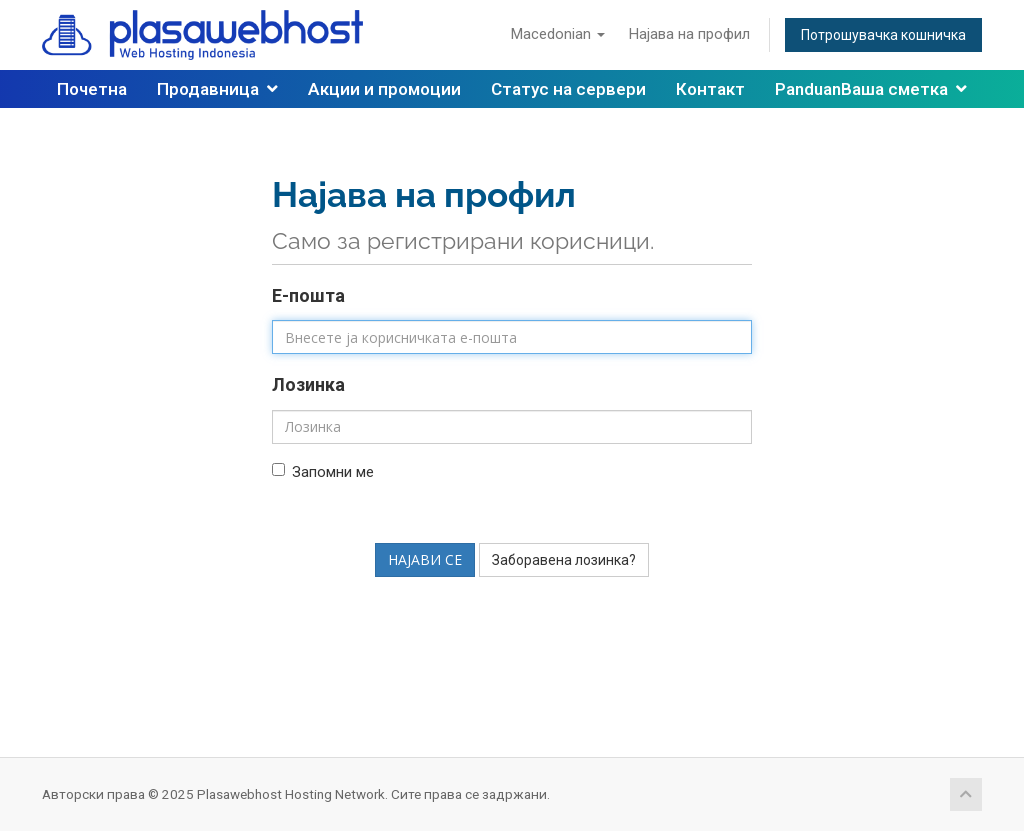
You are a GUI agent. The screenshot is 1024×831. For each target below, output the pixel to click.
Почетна (92, 89)
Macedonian (558, 34)
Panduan (808, 89)
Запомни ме (323, 472)
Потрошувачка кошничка (883, 35)
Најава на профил (689, 34)
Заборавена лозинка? (564, 560)
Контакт (710, 89)
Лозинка (308, 384)
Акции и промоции (384, 89)
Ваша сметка (904, 89)
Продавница (217, 89)
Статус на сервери (568, 89)
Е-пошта (308, 295)
